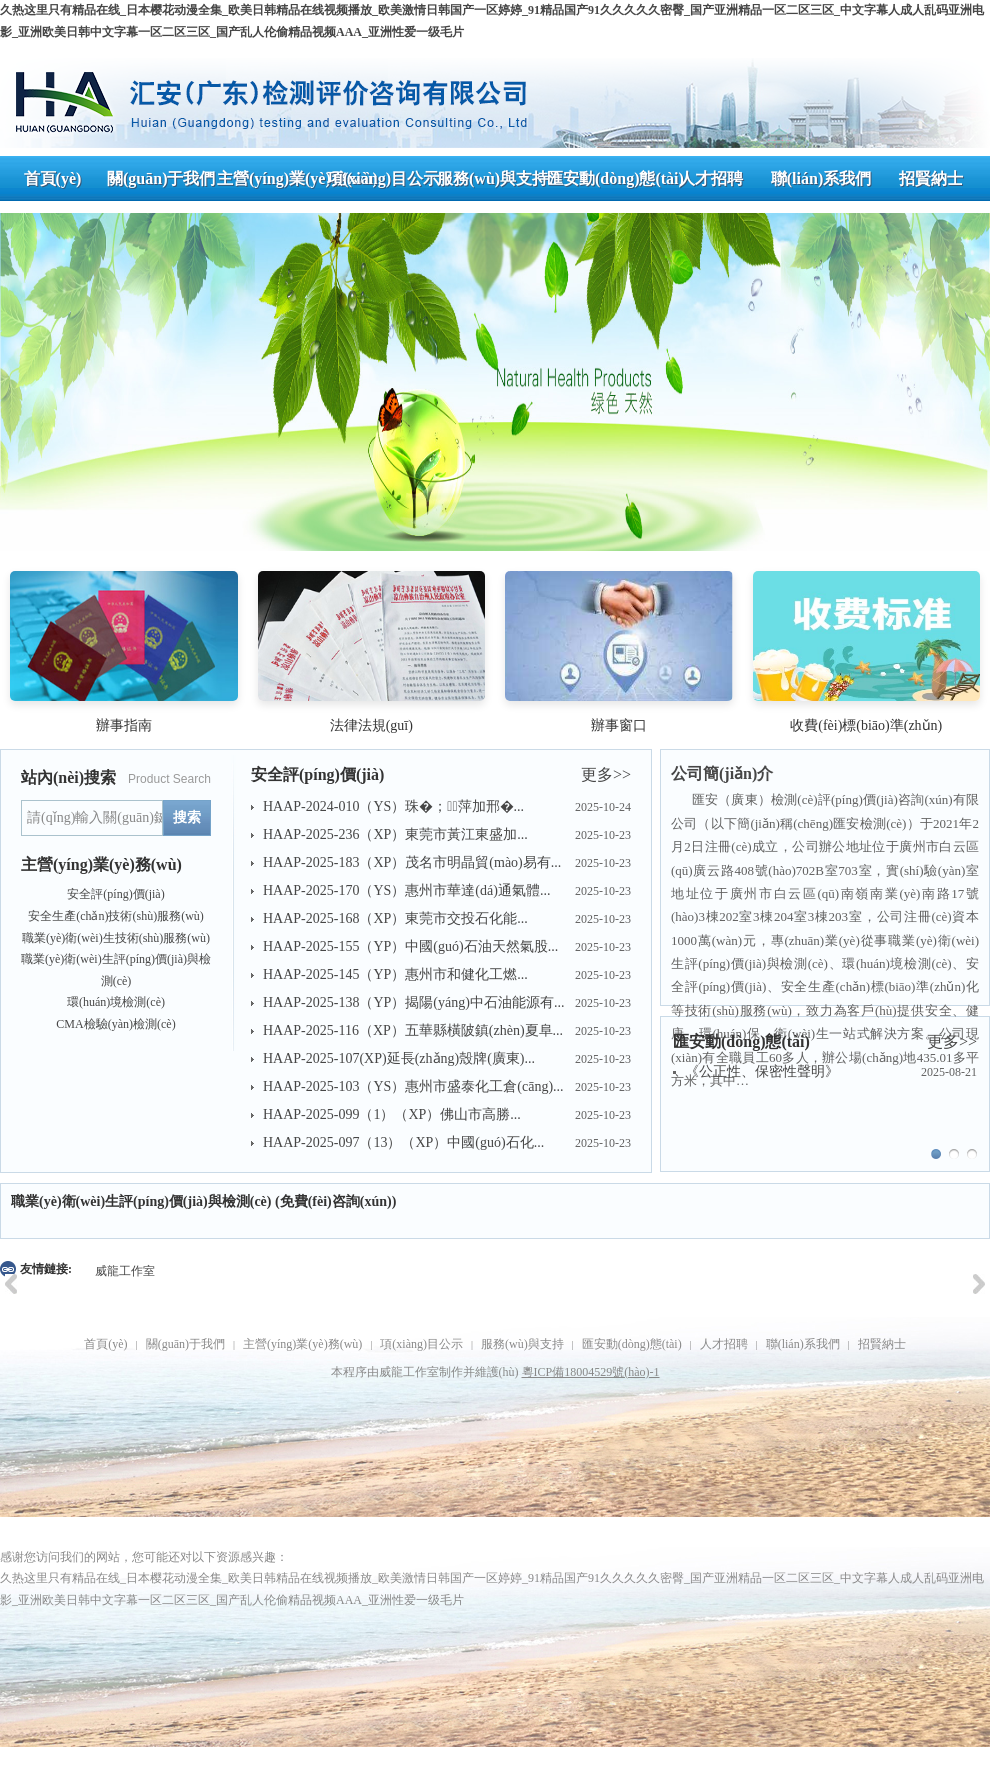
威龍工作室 (125, 1271)
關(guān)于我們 (185, 1344)
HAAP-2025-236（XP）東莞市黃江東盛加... (395, 834)
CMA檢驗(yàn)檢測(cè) (115, 1024)
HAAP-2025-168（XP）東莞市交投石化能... (395, 918)
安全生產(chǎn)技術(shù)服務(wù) (116, 916)
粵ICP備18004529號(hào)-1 (591, 1372)
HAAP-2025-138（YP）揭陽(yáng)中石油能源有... (413, 1002)
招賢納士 (882, 1344)
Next (964, 376)
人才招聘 (724, 1344)
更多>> (606, 774)
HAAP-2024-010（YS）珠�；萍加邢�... (393, 806)
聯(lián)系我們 (803, 1344)
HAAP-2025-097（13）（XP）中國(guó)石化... (403, 1142)
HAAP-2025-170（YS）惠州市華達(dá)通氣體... (406, 890)
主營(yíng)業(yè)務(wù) (302, 1344)
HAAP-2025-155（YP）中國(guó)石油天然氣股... (410, 946)
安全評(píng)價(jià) (115, 894)
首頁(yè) (105, 1344)
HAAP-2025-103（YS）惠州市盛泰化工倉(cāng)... (413, 1086)
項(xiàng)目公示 (421, 1344)
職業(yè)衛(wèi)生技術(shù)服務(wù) (116, 938)
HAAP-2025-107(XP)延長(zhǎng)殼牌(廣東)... (399, 1058)
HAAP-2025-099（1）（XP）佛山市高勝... (392, 1114)
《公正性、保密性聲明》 (762, 1071)
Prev (26, 376)
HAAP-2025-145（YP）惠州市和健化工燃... (395, 974)
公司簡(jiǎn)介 (722, 773)
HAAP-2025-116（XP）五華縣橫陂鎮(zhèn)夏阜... (413, 1030)
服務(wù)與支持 (522, 1344)
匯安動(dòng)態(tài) (632, 1344)
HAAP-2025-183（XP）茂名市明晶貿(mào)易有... (412, 862)
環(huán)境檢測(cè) (116, 1002)
